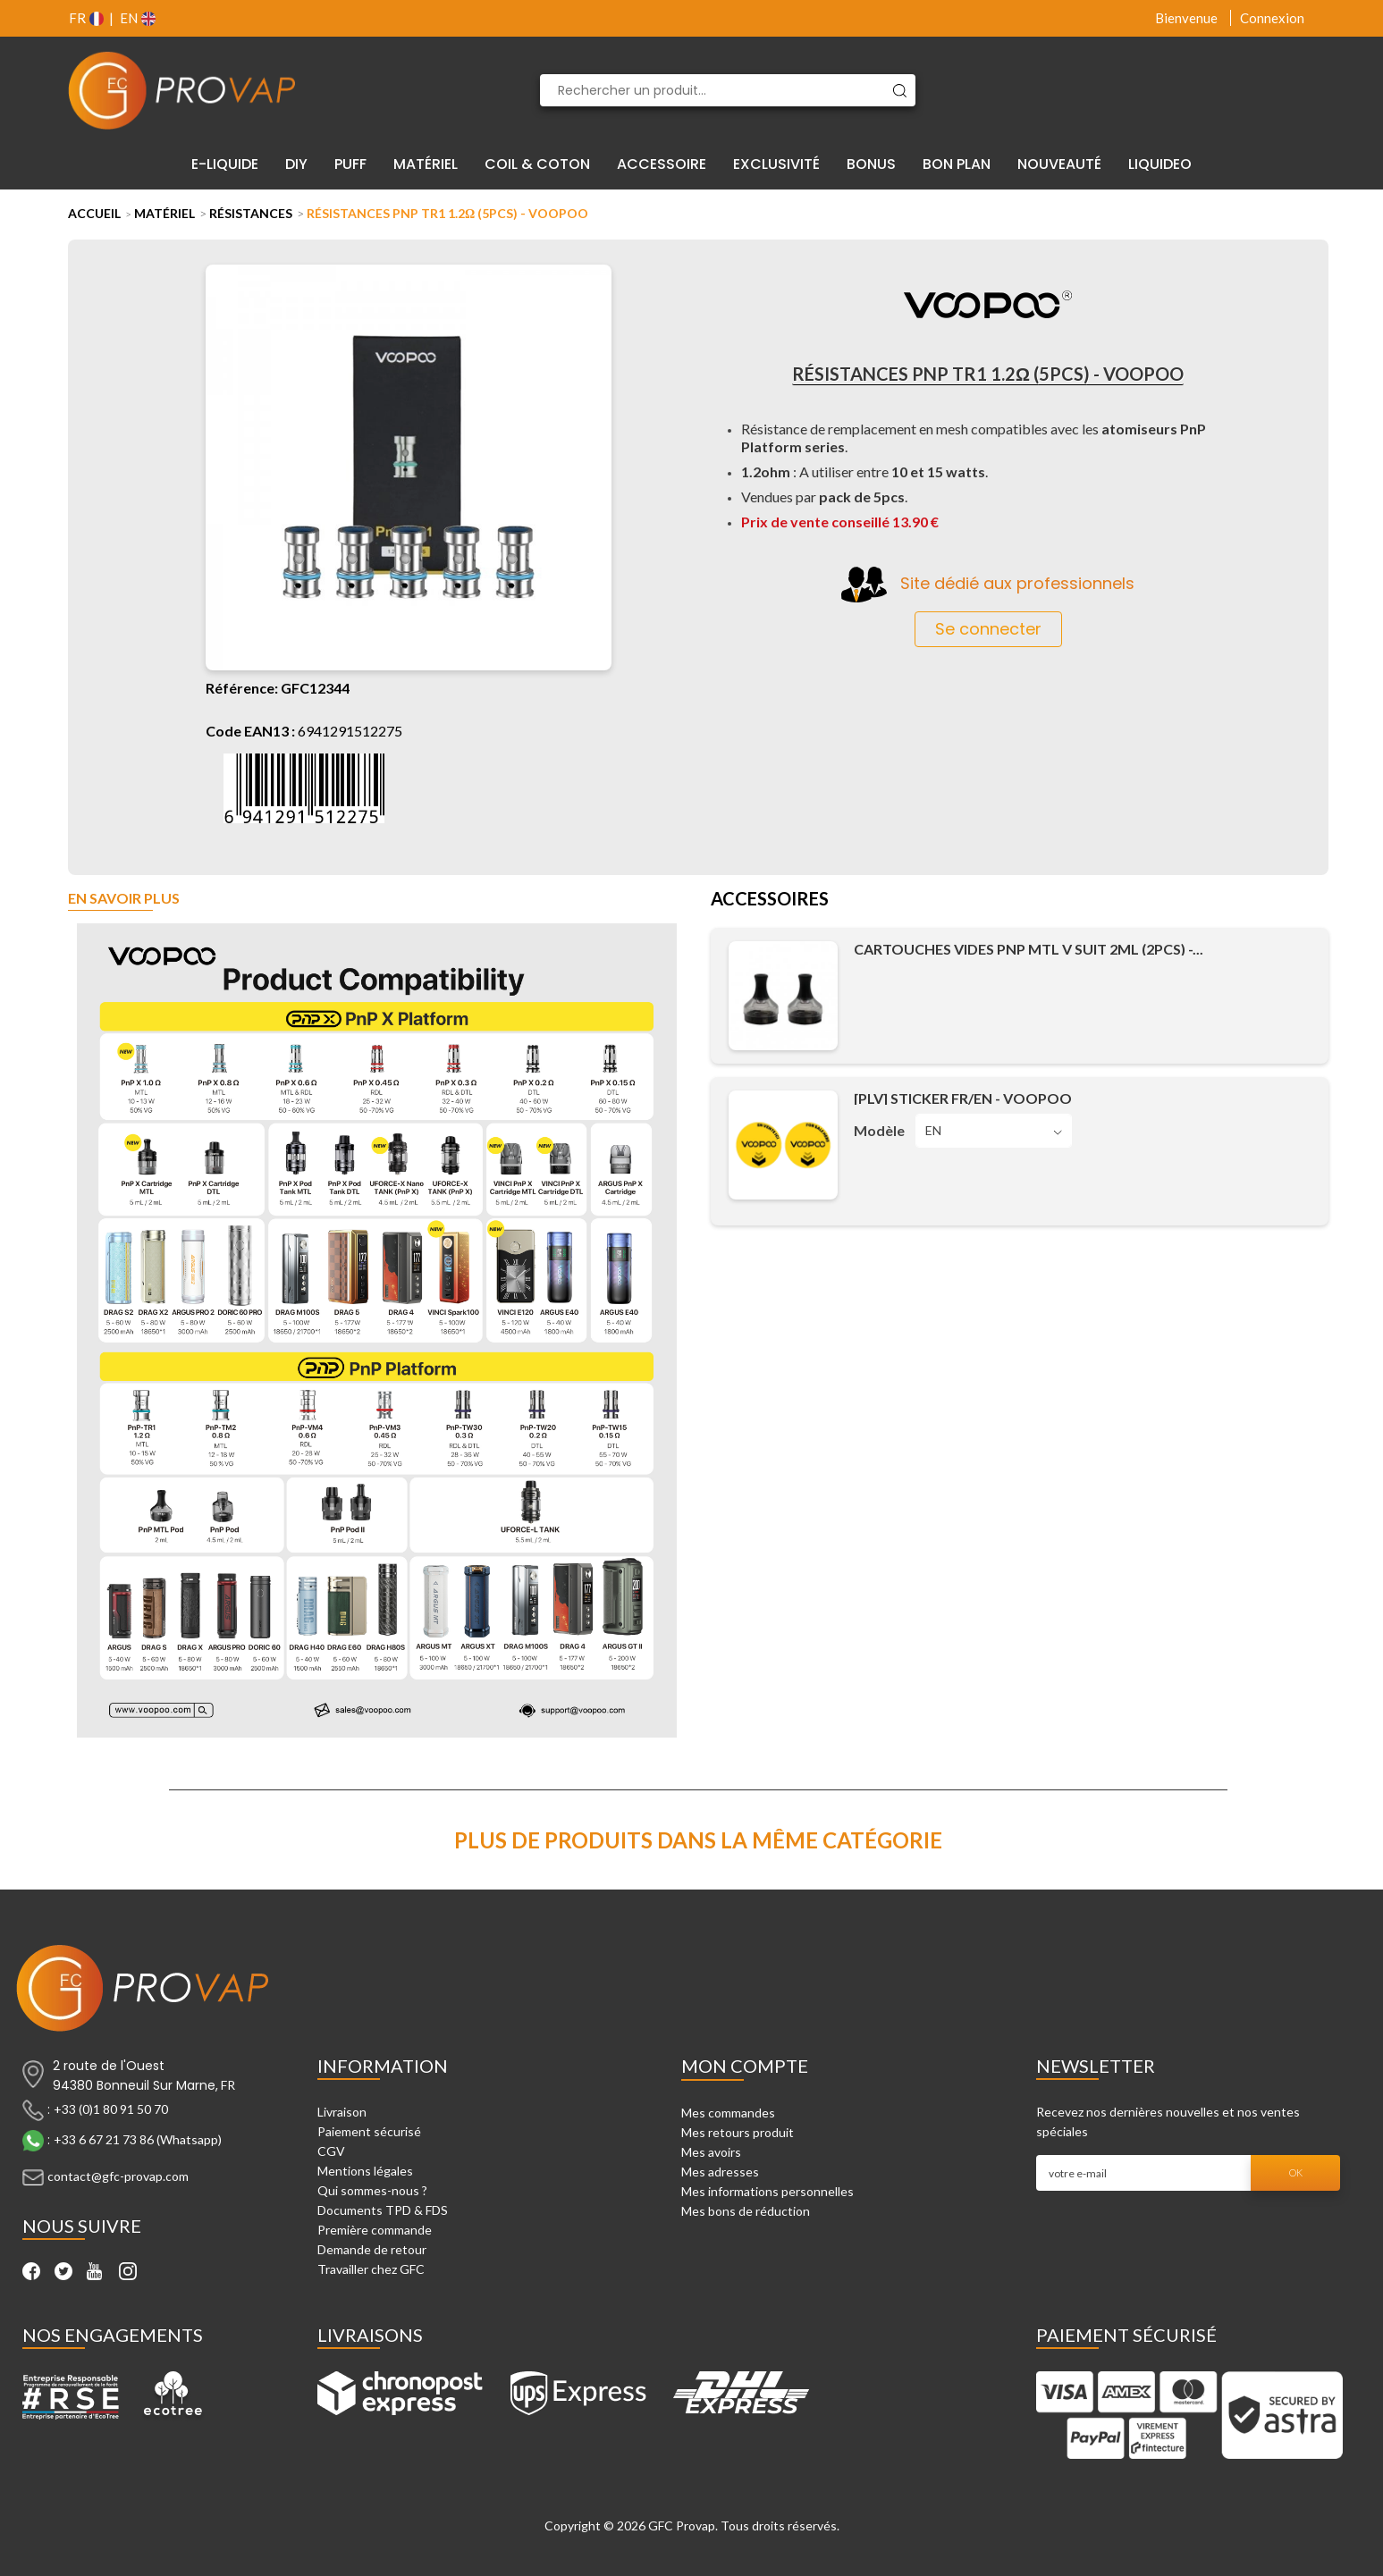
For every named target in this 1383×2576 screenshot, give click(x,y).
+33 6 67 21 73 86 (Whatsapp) (138, 2139)
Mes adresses (720, 2171)
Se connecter (988, 629)
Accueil (94, 213)
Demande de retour (371, 2249)
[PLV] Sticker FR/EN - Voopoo (963, 1098)
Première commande (374, 2229)
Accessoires (770, 900)
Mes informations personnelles (767, 2191)
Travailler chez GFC (371, 2269)
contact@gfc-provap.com (118, 2176)
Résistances (250, 213)
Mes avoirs (711, 2151)
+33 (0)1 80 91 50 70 (111, 2109)
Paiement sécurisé (369, 2131)
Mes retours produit (737, 2132)
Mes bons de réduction (745, 2210)
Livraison (342, 2111)
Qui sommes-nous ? (372, 2190)
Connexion (1272, 18)
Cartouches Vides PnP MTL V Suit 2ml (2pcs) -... (1028, 948)
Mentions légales (365, 2170)
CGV (331, 2151)
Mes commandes (728, 2112)
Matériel (164, 213)
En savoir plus (124, 898)
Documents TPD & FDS (382, 2210)
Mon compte (744, 2065)
